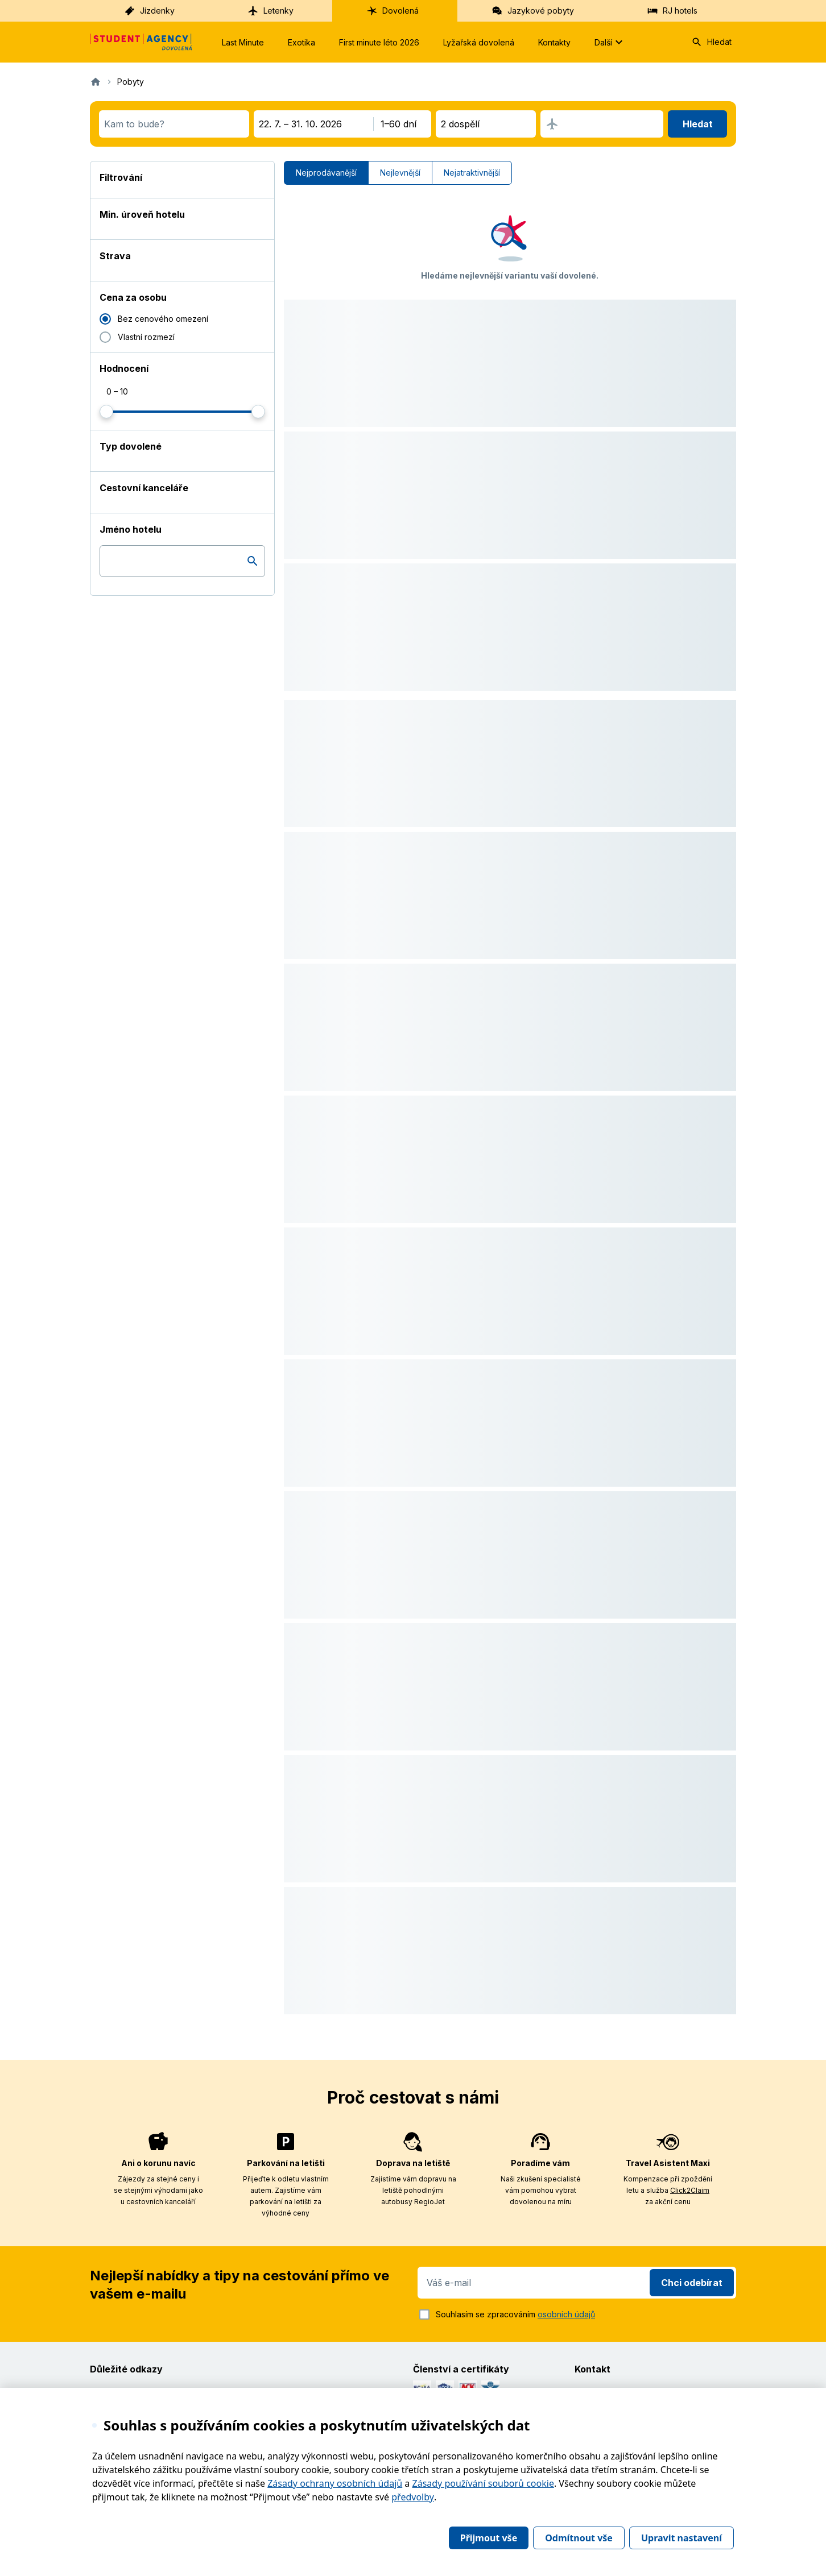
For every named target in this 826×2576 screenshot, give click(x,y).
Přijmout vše (488, 2538)
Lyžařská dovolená (478, 42)
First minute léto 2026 (379, 42)
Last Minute (243, 42)
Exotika (301, 42)
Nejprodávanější (326, 172)
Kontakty (554, 42)
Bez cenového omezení (163, 318)
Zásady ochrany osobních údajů (334, 2483)
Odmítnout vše (579, 2538)
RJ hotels (672, 10)
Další (610, 42)
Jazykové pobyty (533, 10)
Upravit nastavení (681, 2538)
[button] (510, 232)
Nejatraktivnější (472, 172)
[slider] (106, 411)
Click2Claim (689, 2190)
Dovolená (392, 10)
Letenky (270, 10)
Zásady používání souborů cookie (483, 2483)
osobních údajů (566, 2314)
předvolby (412, 2497)
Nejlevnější (400, 172)
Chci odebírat (691, 2282)
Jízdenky (149, 10)
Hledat (711, 42)
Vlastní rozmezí (146, 337)
